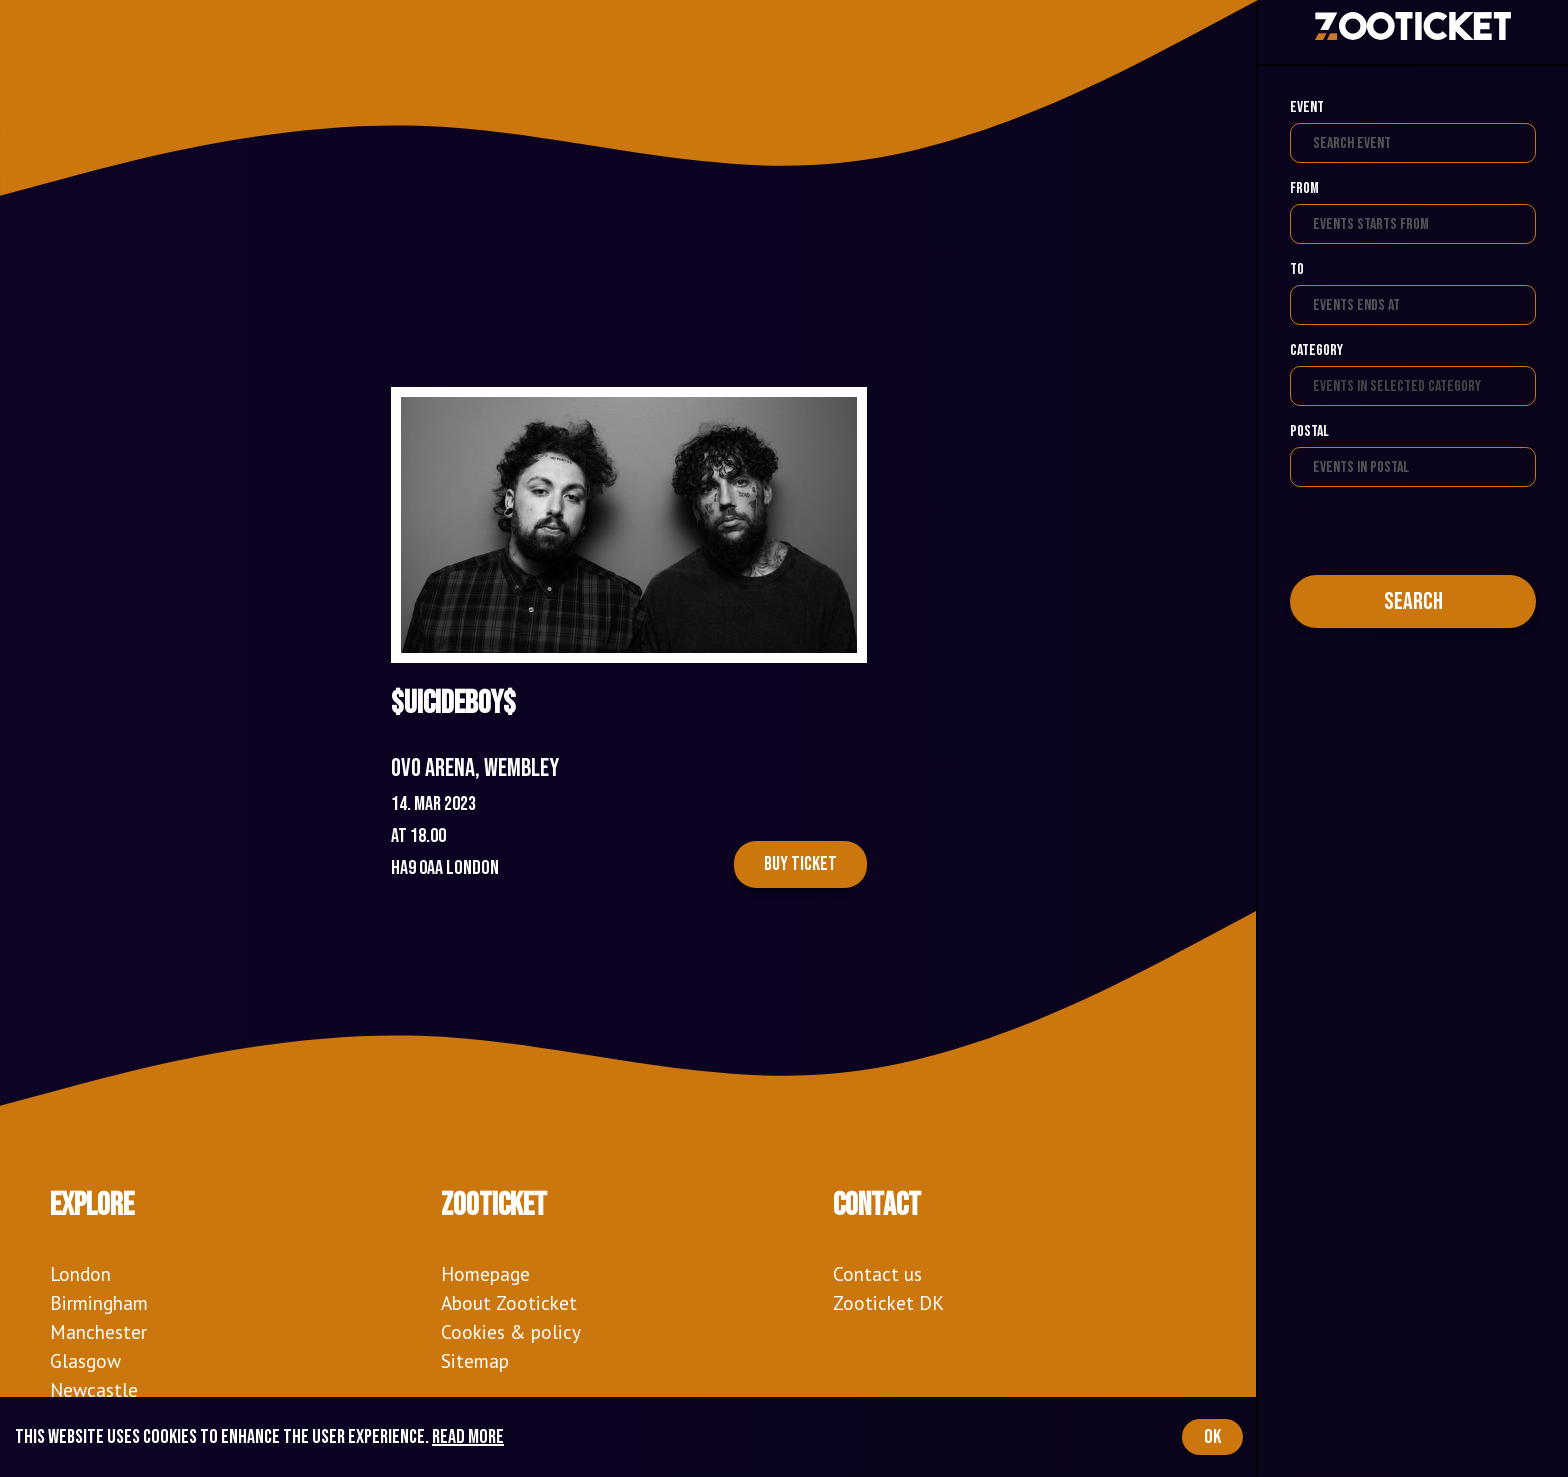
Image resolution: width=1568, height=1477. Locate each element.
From (1304, 188)
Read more (468, 1437)
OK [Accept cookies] (1212, 1437)
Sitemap (475, 1360)
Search (1413, 601)
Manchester (98, 1331)
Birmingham (99, 1302)
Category (1316, 350)
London (80, 1273)
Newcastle (94, 1389)
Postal (1309, 431)
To (1297, 269)
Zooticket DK (888, 1302)
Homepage (485, 1273)
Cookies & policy (511, 1331)
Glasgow (85, 1360)
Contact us (877, 1273)
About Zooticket (509, 1302)
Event (1307, 107)
